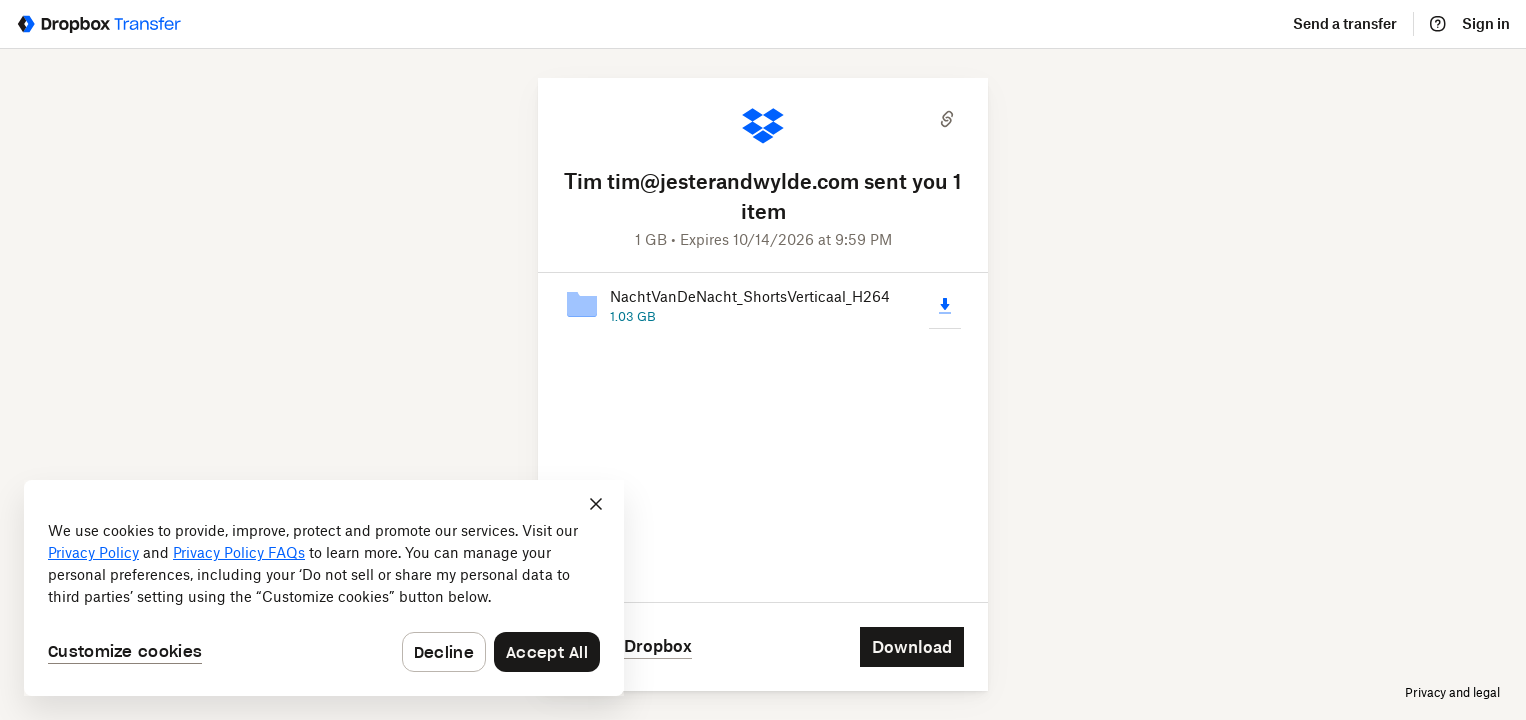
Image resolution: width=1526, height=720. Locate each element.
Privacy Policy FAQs (239, 552)
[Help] (1438, 24)
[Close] (596, 504)
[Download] (945, 326)
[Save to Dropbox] (627, 627)
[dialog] (324, 588)
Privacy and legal (1452, 692)
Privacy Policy (93, 552)
